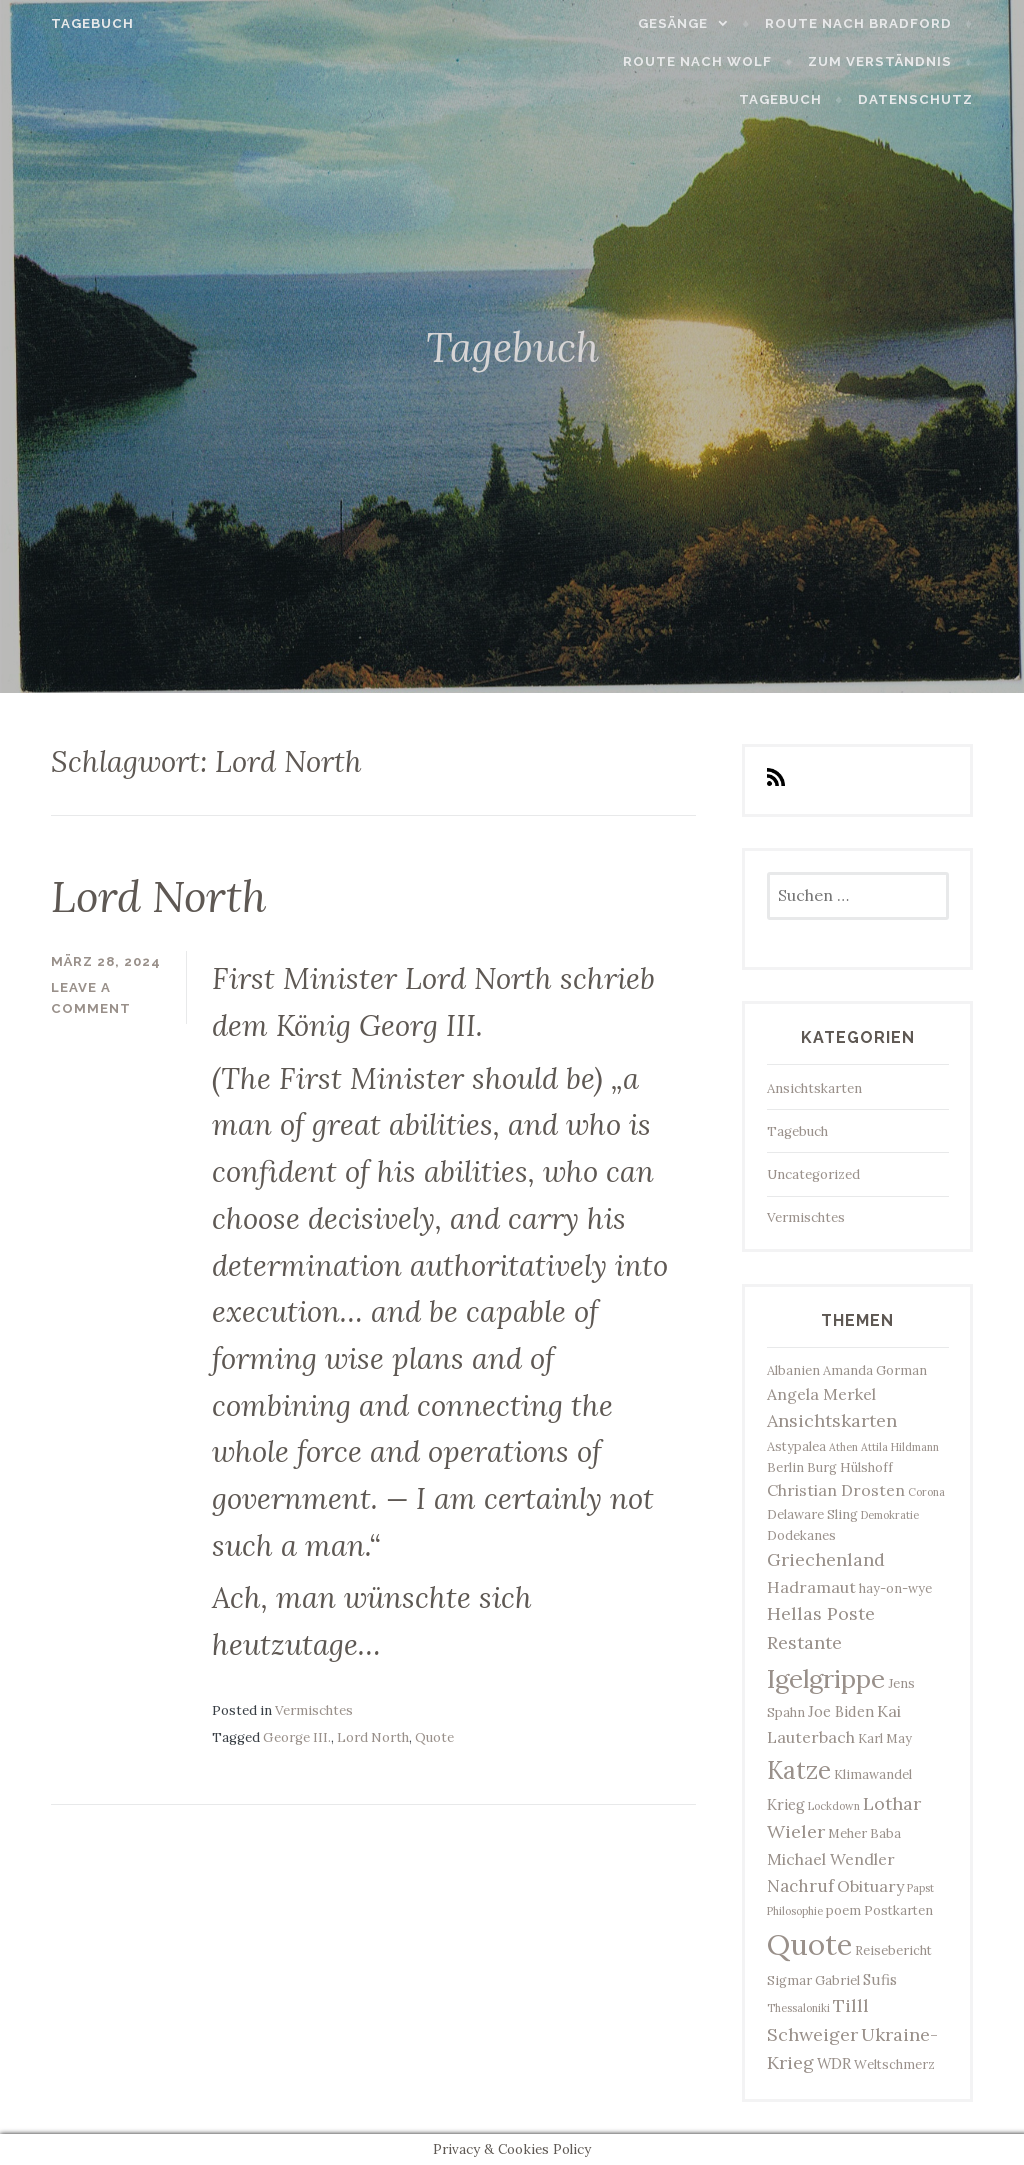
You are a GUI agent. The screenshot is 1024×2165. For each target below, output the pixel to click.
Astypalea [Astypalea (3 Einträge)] (796, 1446)
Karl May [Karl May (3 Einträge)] (885, 1738)
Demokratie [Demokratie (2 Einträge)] (890, 1515)
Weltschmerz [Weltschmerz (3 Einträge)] (894, 2064)
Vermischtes (314, 1709)
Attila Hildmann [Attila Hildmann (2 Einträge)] (900, 1447)
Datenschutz (940, 99)
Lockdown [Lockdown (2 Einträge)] (834, 1806)
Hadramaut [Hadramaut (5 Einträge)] (811, 1587)
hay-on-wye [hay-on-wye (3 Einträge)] (895, 1588)
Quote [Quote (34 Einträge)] (809, 1944)
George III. (297, 1736)
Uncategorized (813, 1174)
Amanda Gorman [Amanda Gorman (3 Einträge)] (875, 1370)
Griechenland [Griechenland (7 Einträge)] (826, 1559)
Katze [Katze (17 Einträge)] (799, 1770)
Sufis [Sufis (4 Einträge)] (880, 1979)
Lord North (168, 895)
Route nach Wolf (605, 61)
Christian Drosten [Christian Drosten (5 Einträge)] (836, 1490)
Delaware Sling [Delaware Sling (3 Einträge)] (812, 1514)
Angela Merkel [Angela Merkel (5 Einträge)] (821, 1394)
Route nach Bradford (883, 23)
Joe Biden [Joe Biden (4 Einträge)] (841, 1711)
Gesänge (699, 23)
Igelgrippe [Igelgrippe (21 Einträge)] (826, 1678)
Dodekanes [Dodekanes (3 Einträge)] (801, 1535)
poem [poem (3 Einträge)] (843, 1910)
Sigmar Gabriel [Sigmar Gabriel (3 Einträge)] (813, 1980)
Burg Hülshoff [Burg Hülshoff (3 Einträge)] (850, 1467)
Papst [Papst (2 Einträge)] (920, 1888)
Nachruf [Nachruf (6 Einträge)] (800, 1886)
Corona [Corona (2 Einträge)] (926, 1492)
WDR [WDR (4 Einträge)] (834, 2063)
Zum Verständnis (787, 61)
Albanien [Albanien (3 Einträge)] (793, 1370)
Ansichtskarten (814, 1088)
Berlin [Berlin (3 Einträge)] (785, 1467)
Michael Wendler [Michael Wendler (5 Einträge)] (831, 1859)
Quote (434, 1736)
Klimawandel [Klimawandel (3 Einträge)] (873, 1774)
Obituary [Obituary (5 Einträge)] (870, 1886)
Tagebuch (67, 23)
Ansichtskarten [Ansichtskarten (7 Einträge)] (832, 1420)
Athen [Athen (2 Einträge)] (843, 1447)
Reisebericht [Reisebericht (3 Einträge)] (893, 1950)
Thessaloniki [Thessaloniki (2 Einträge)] (798, 2008)
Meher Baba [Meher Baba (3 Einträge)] (864, 1833)
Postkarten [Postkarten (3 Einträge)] (898, 1910)
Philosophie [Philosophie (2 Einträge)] (795, 1911)
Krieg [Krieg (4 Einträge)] (786, 1804)
